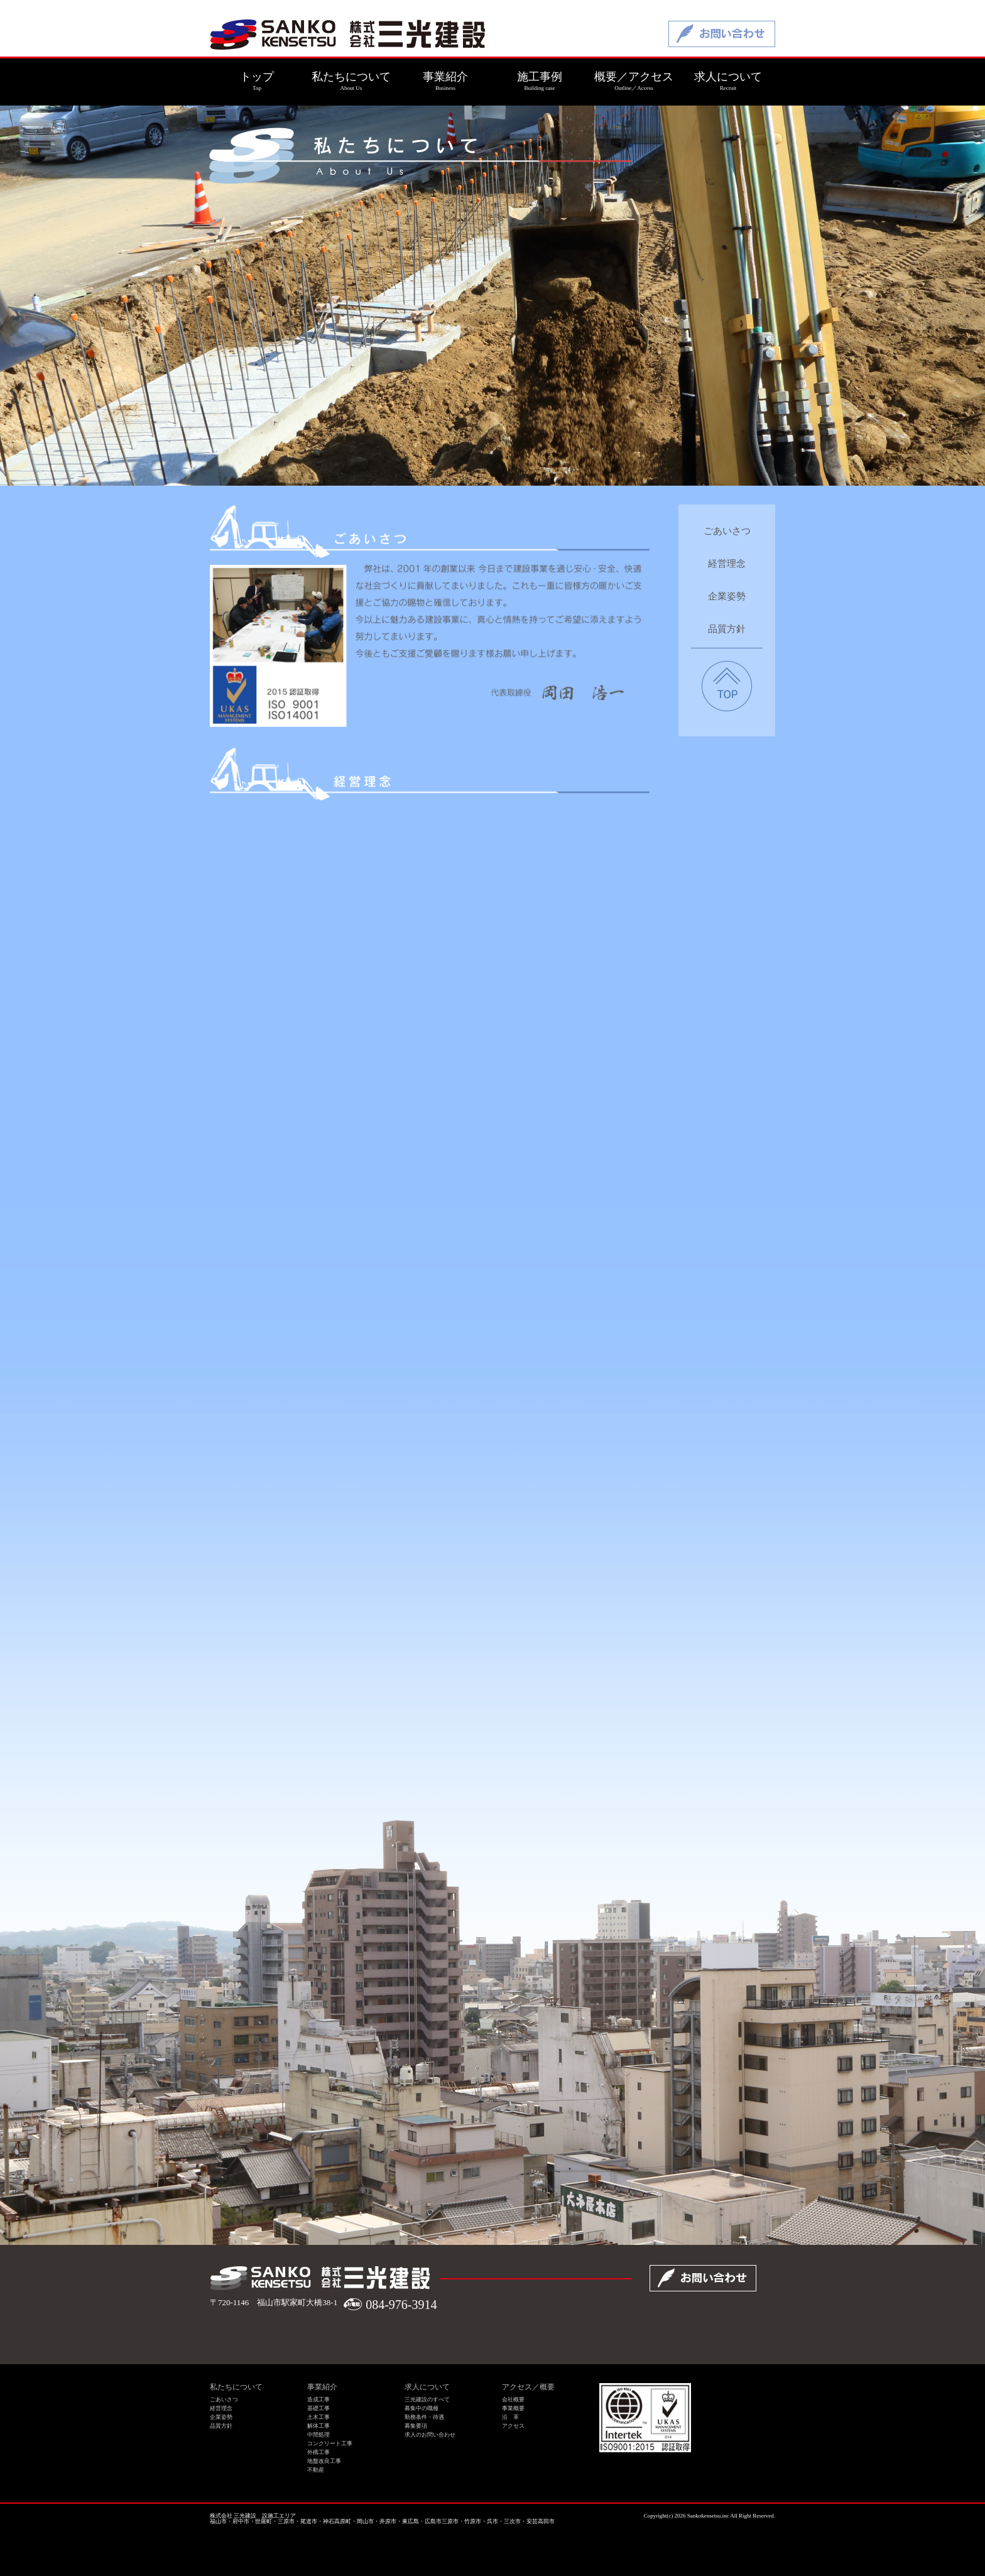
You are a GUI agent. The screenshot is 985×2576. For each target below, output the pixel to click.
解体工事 (318, 2426)
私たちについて (236, 2386)
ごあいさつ (727, 531)
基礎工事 (318, 2408)
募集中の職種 (421, 2408)
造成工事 (318, 2399)
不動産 (315, 2470)
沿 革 (510, 2417)
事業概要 (513, 2408)
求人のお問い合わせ (430, 2434)
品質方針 (727, 629)
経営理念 (727, 564)
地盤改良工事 (324, 2461)
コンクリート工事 (329, 2443)
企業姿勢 (727, 596)
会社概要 (513, 2399)
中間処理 (318, 2434)
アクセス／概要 (528, 2386)
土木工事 (318, 2417)
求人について (427, 2386)
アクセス (513, 2426)
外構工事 (318, 2452)
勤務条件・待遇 (424, 2417)
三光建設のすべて (427, 2399)
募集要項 (416, 2426)
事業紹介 (322, 2386)
